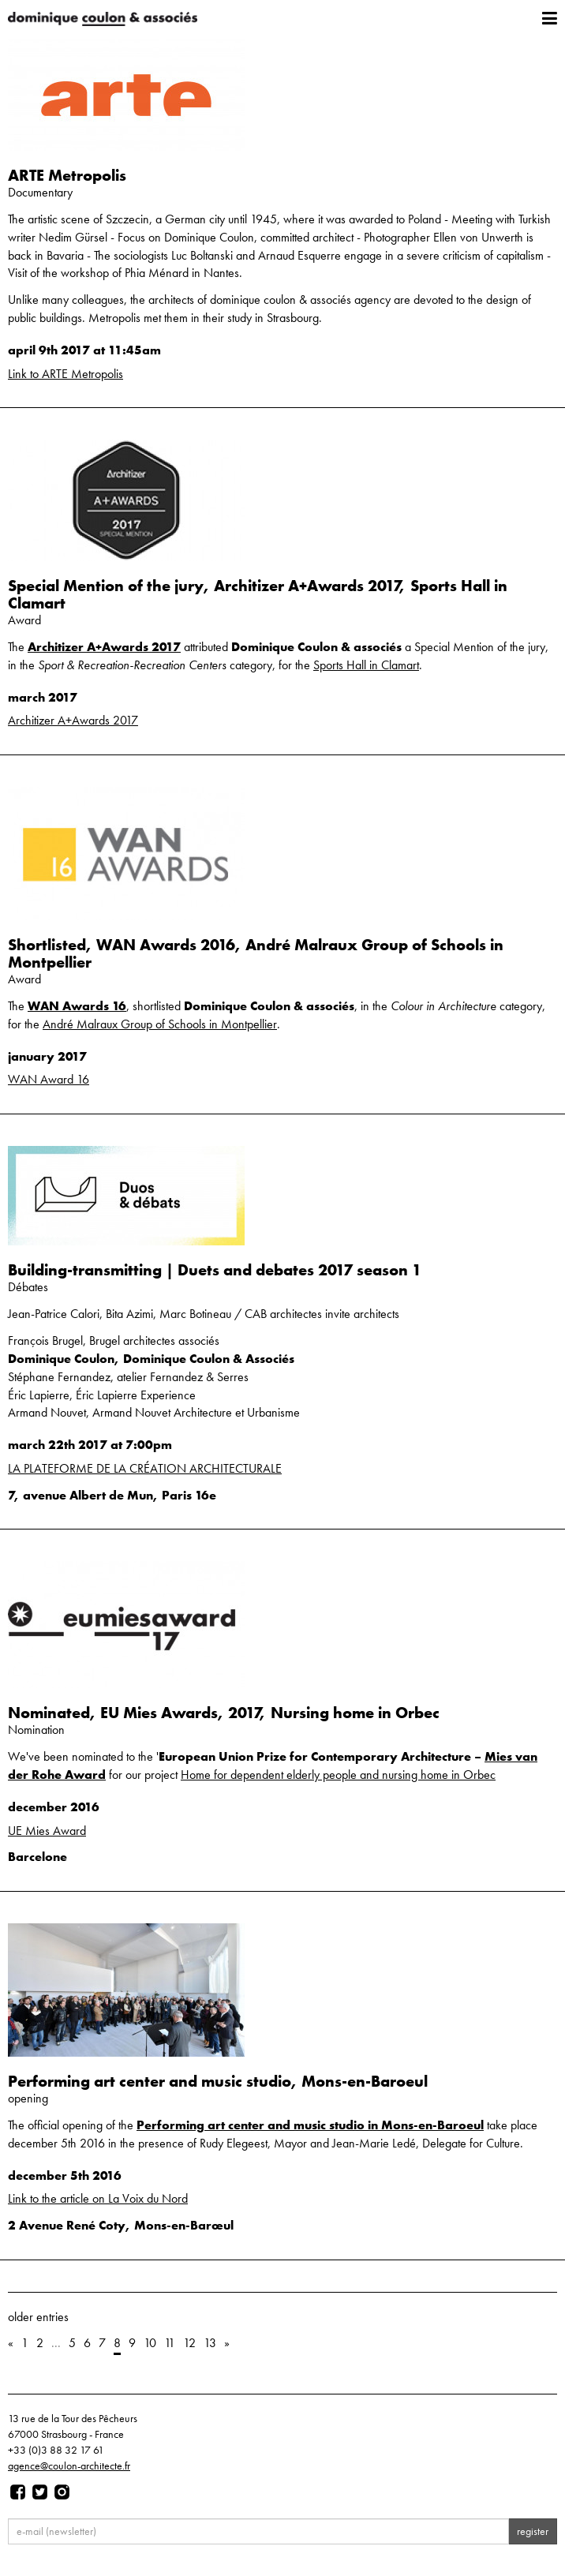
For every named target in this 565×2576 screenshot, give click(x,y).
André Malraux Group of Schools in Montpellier (160, 1024)
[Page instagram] (62, 2492)
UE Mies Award (47, 1830)
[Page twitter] (40, 2492)
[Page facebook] (18, 2492)
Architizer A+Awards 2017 (104, 646)
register (532, 2531)
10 (150, 2342)
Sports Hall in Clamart (366, 665)
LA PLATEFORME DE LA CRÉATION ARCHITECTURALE (145, 1468)
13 (210, 2342)
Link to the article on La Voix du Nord (98, 2198)
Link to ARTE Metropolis (65, 373)
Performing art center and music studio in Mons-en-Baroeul (310, 2125)
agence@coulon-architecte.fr (69, 2465)
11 (169, 2342)
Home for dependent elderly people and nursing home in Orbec (338, 1774)
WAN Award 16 (48, 1079)
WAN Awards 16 (77, 1006)
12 (189, 2342)
